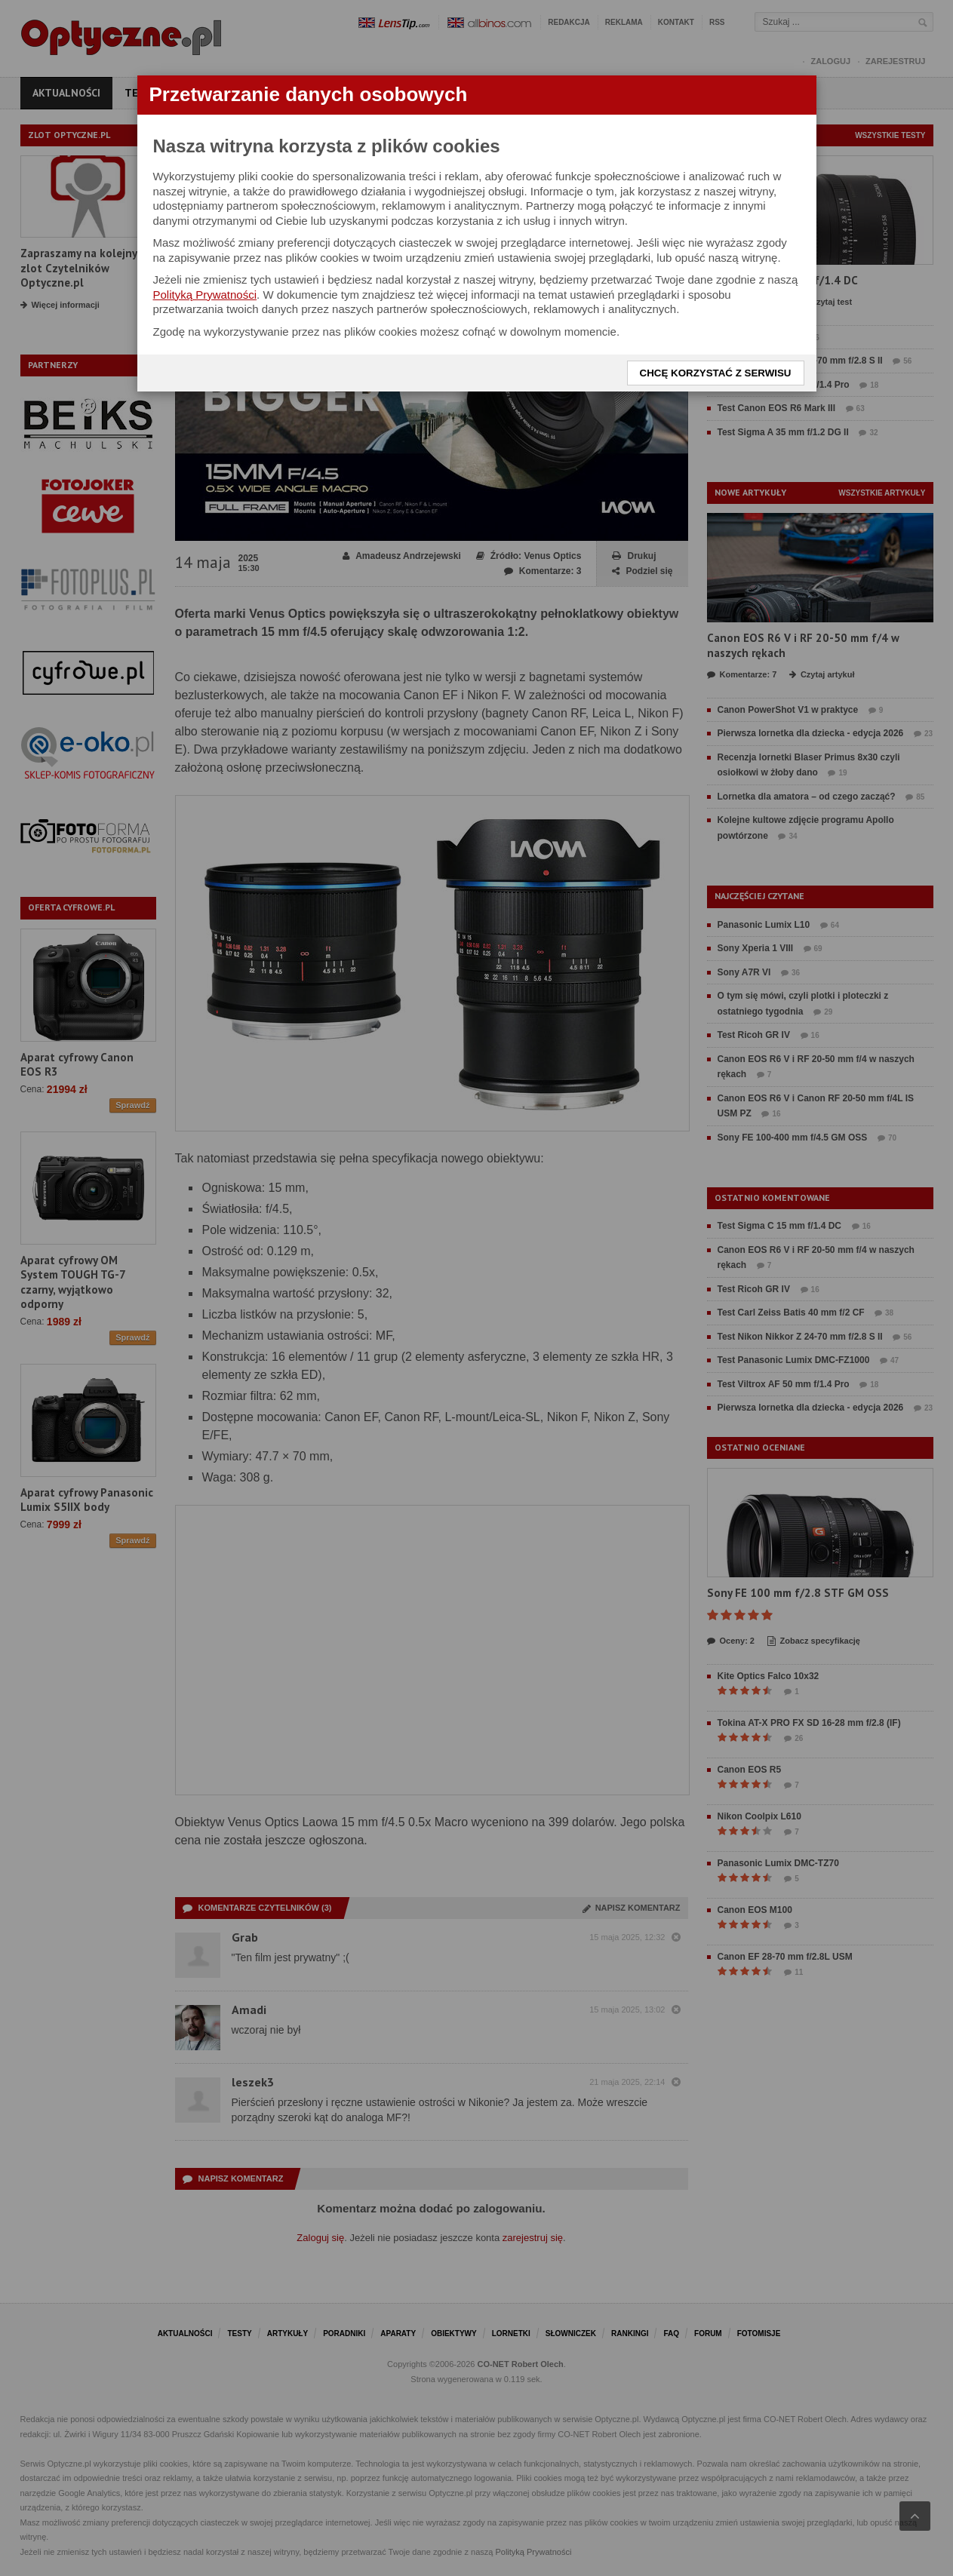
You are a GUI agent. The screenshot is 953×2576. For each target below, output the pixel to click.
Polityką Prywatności (205, 294)
